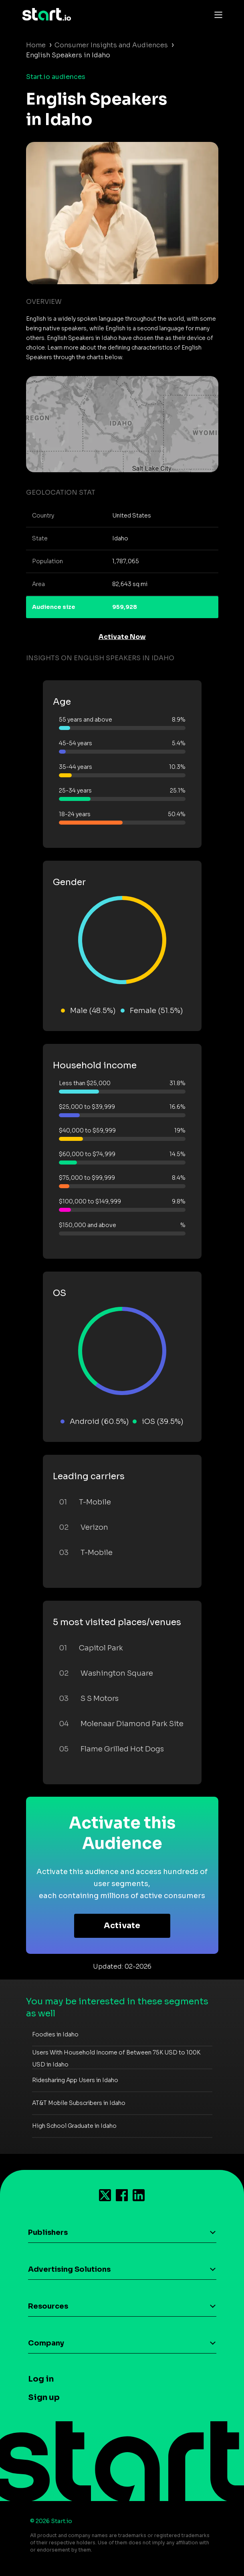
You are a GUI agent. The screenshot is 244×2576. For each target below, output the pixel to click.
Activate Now (122, 637)
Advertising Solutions (69, 2269)
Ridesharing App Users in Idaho (75, 2080)
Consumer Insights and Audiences (111, 45)
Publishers (48, 2232)
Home (36, 45)
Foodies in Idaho (55, 2034)
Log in (41, 2379)
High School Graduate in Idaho (74, 2125)
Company (46, 2343)
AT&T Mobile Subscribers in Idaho (78, 2103)
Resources (48, 2306)
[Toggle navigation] (216, 14)
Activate (122, 1926)
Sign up (44, 2397)
